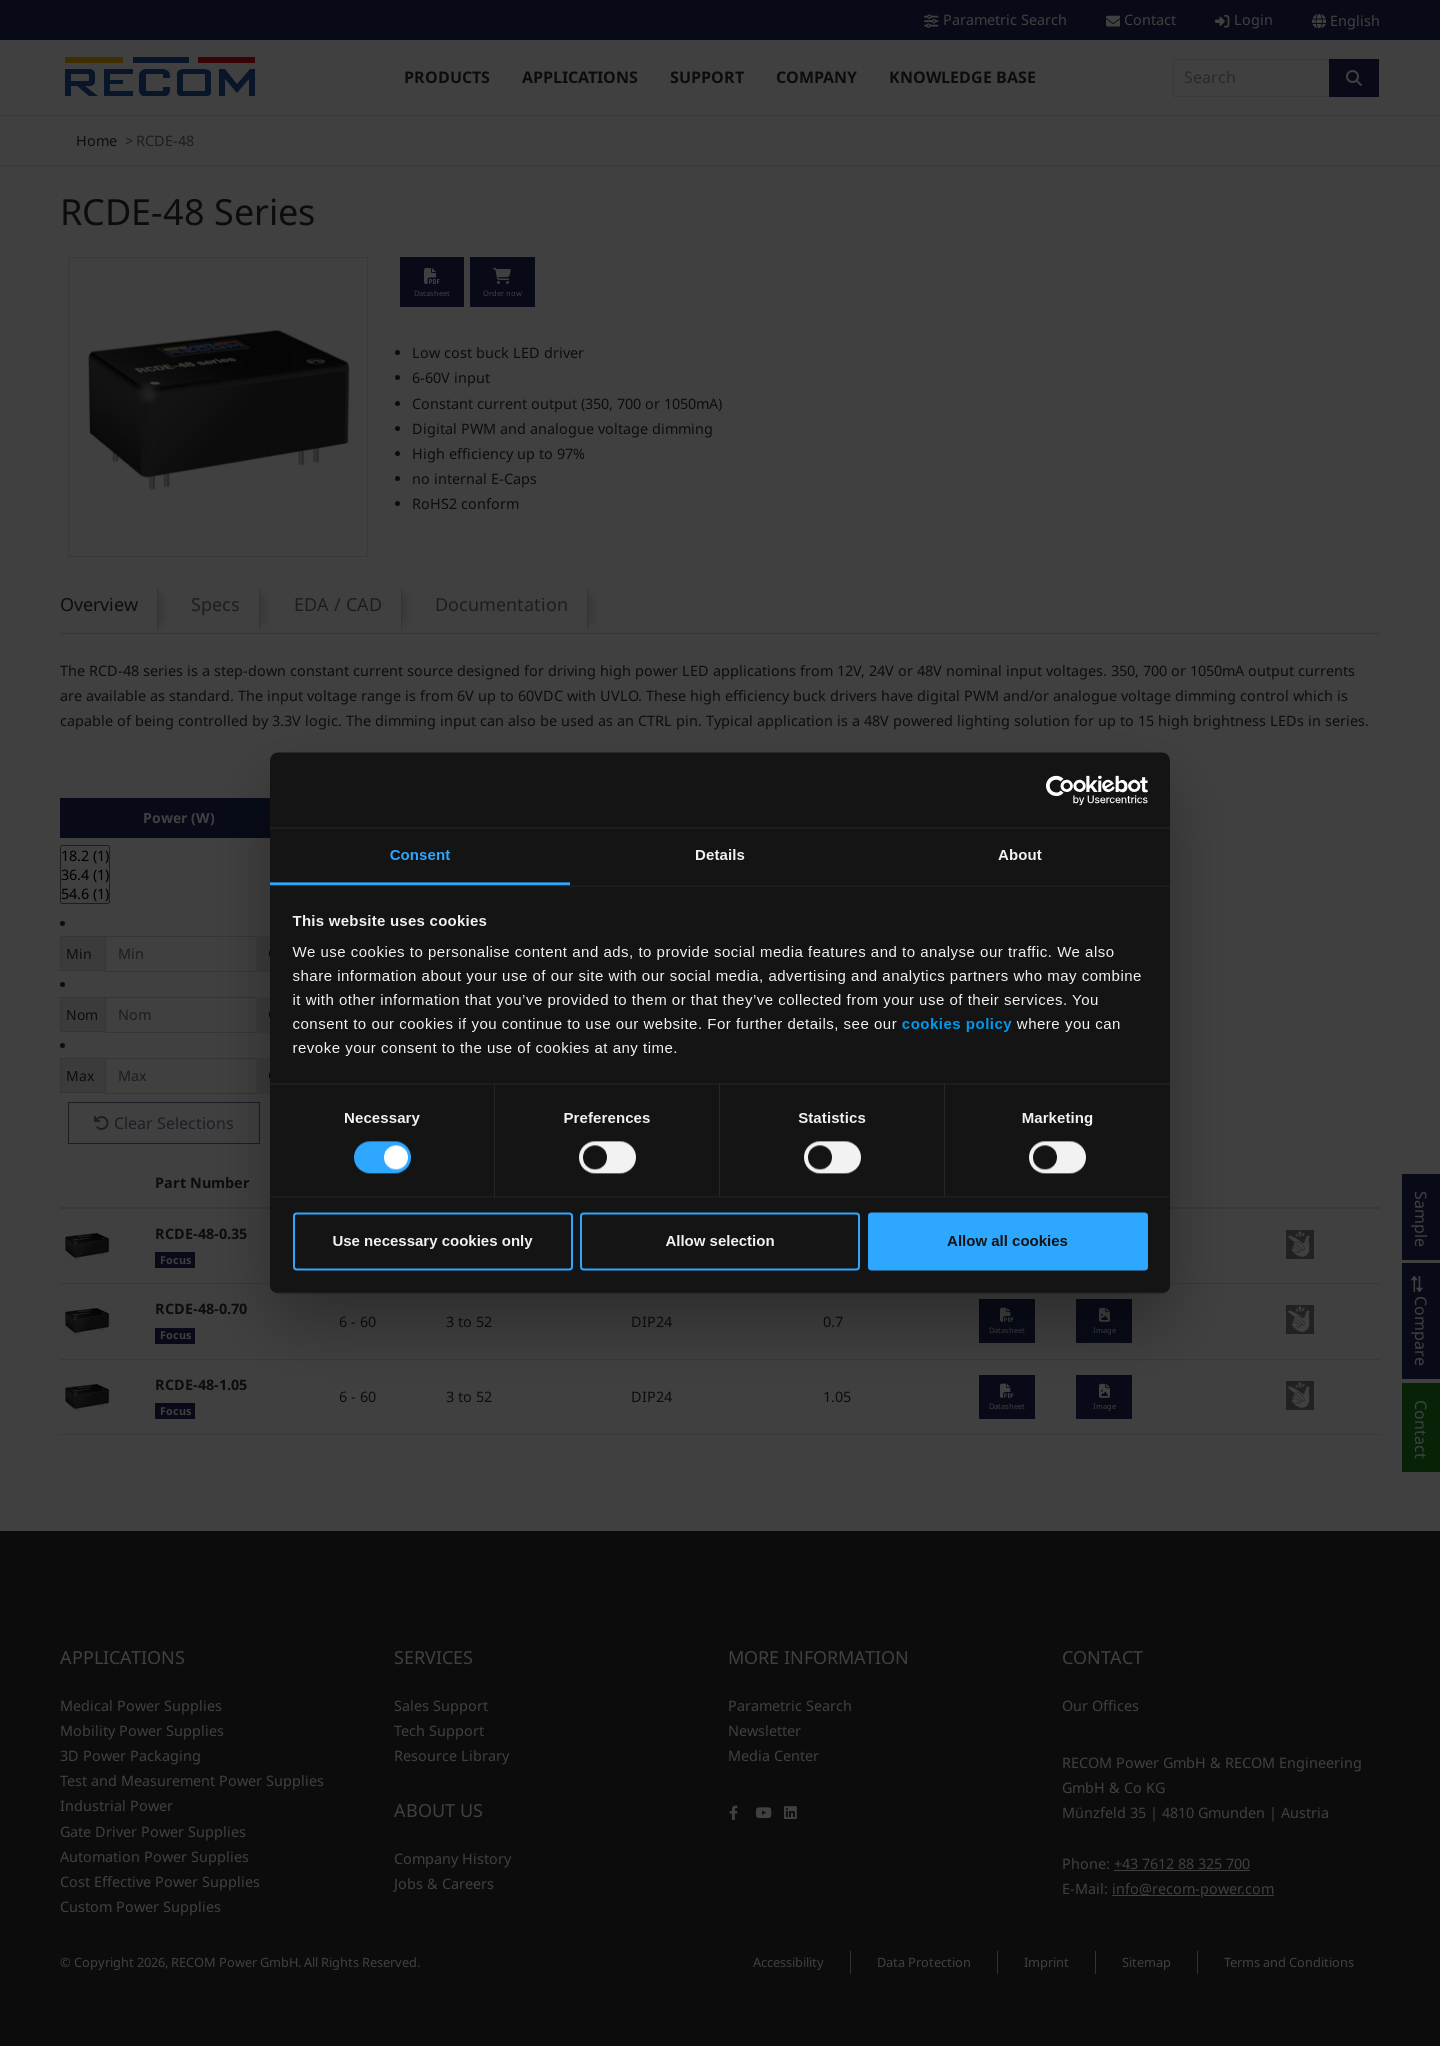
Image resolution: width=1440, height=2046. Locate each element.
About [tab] (1020, 854)
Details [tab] (720, 854)
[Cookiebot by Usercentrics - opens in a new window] (1060, 790)
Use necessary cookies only (432, 1240)
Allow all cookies (1007, 1240)
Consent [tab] (420, 854)
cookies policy (957, 1023)
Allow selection (719, 1240)
